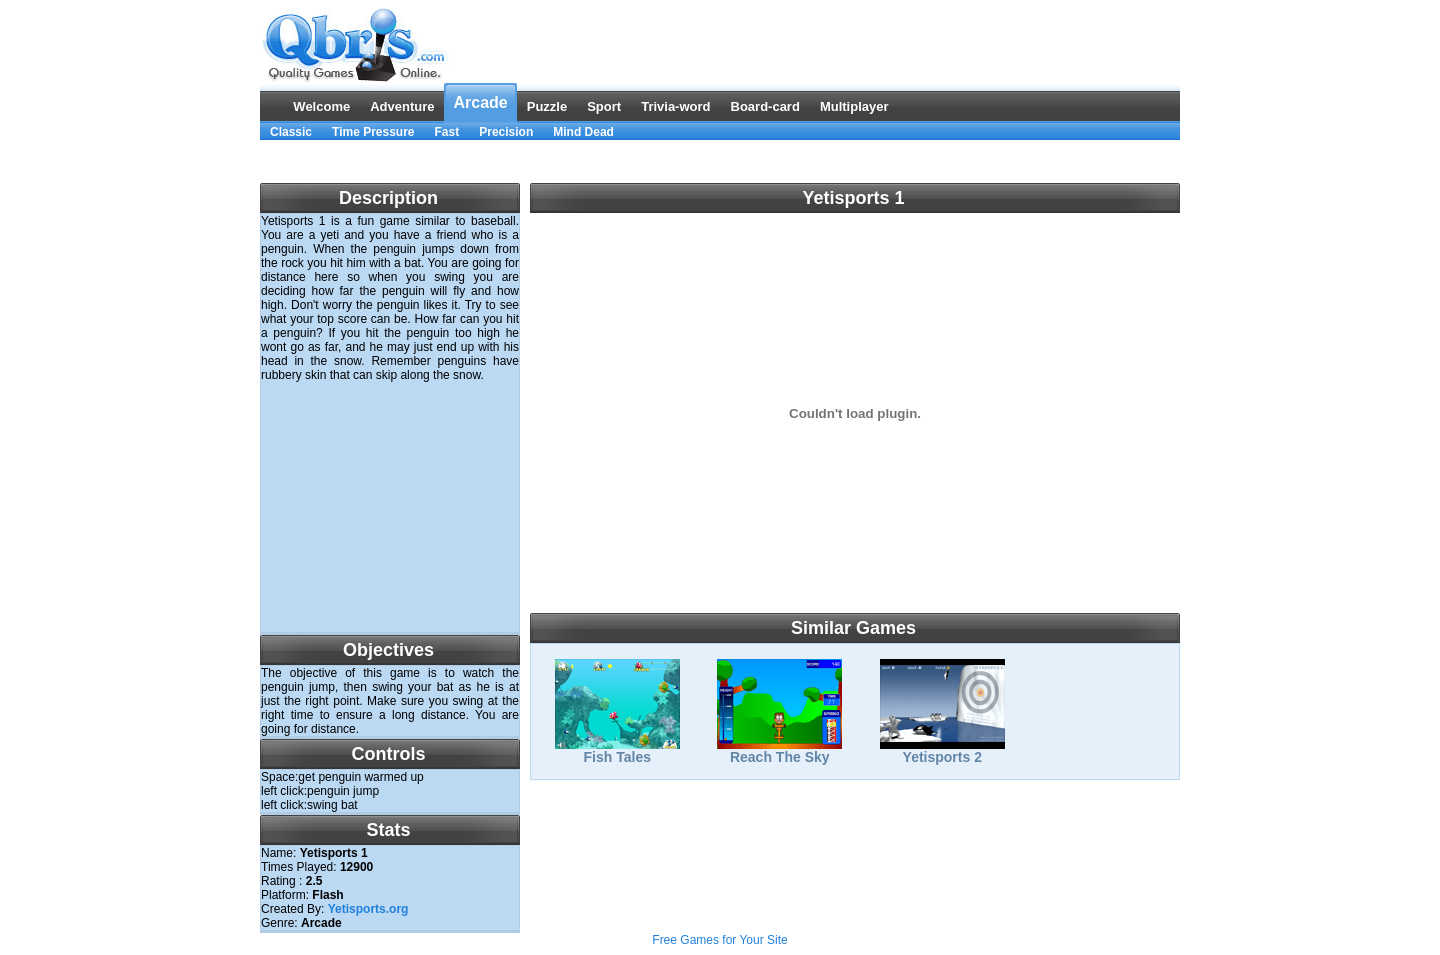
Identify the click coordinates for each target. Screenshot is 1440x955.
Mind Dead (583, 132)
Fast (447, 132)
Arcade (480, 102)
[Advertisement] (720, 161)
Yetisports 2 (942, 750)
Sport (604, 106)
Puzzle (547, 106)
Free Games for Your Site (719, 940)
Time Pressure (373, 132)
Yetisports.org (368, 909)
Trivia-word (675, 106)
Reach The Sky (779, 750)
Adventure (402, 106)
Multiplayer (854, 106)
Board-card (765, 106)
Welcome (321, 106)
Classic (291, 132)
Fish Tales (617, 750)
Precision (506, 132)
